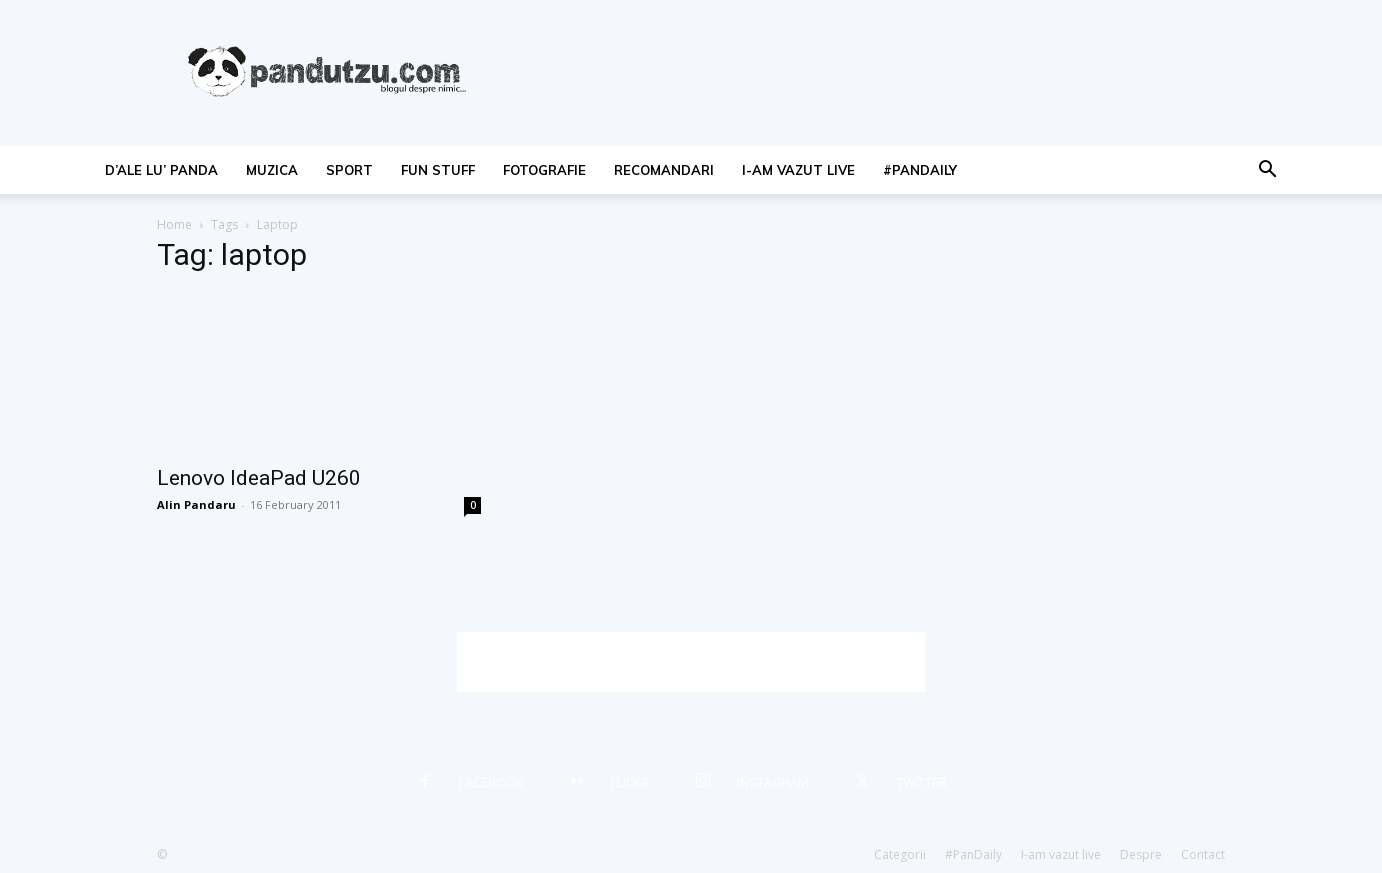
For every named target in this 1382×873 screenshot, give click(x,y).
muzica (272, 170)
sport (349, 170)
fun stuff (438, 170)
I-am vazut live (798, 170)
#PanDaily (920, 170)
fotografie (544, 170)
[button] (1267, 171)
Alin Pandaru (196, 504)
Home (174, 224)
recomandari (664, 170)
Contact (1203, 854)
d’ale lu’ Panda (161, 170)
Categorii (900, 854)
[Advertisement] (691, 662)
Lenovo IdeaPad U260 (259, 478)
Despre (1141, 854)
